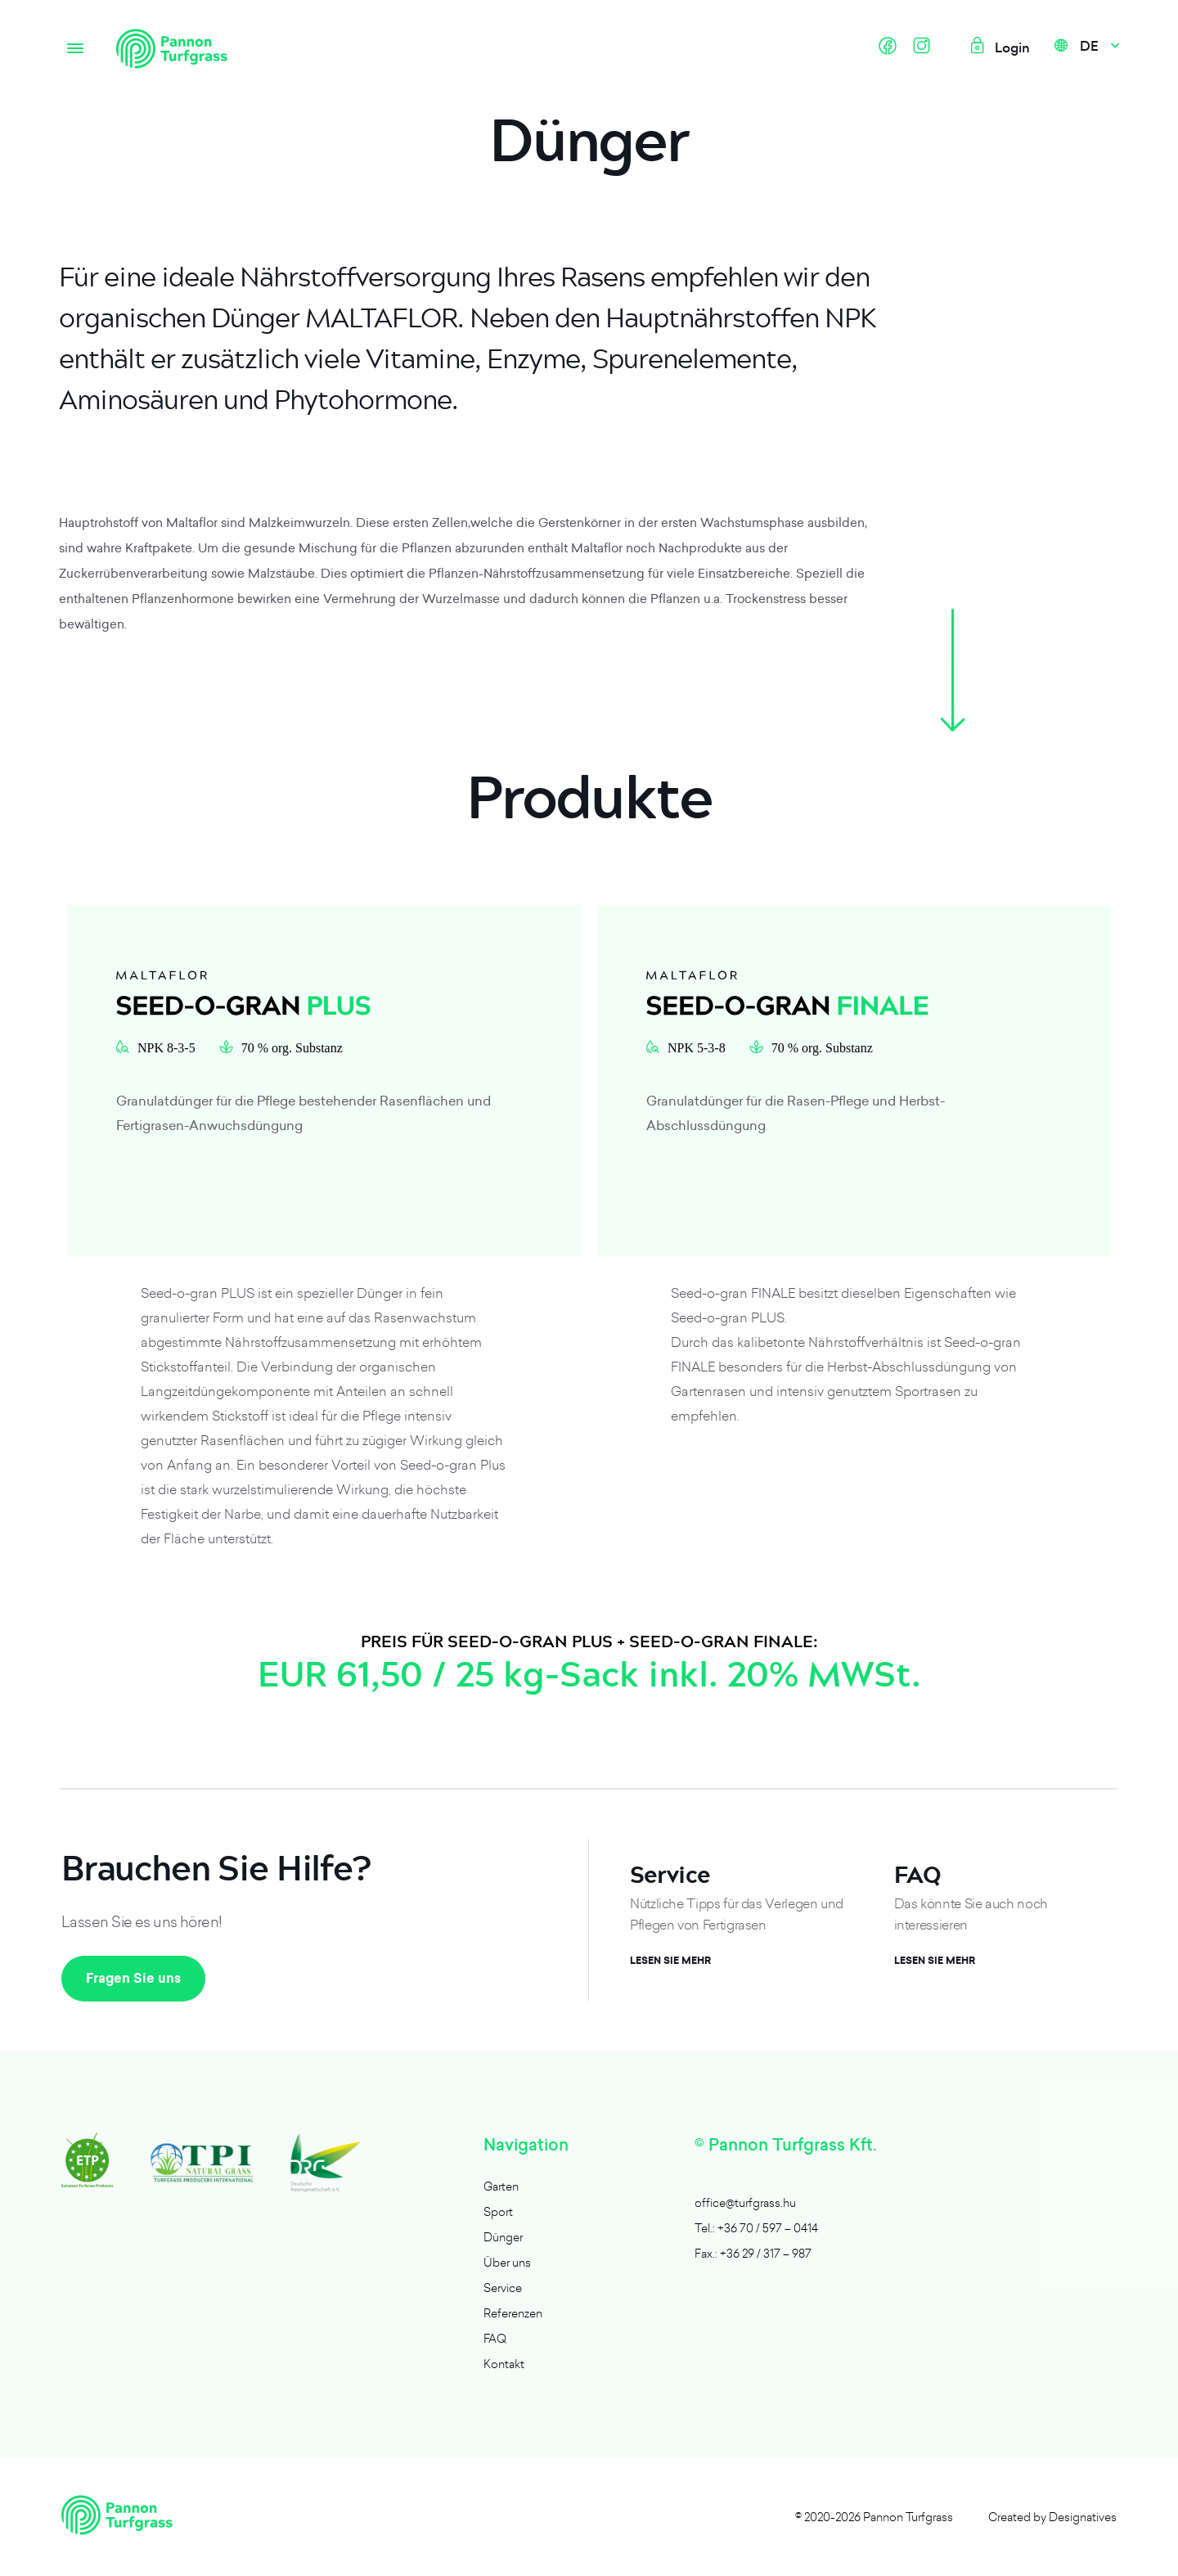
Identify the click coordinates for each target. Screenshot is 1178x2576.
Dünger (503, 2237)
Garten (501, 2186)
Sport (498, 2211)
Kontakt (503, 2363)
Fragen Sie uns (133, 1978)
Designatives (1083, 2516)
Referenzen (512, 2313)
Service (502, 2287)
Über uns (507, 2262)
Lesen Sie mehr (670, 1960)
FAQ (494, 2338)
